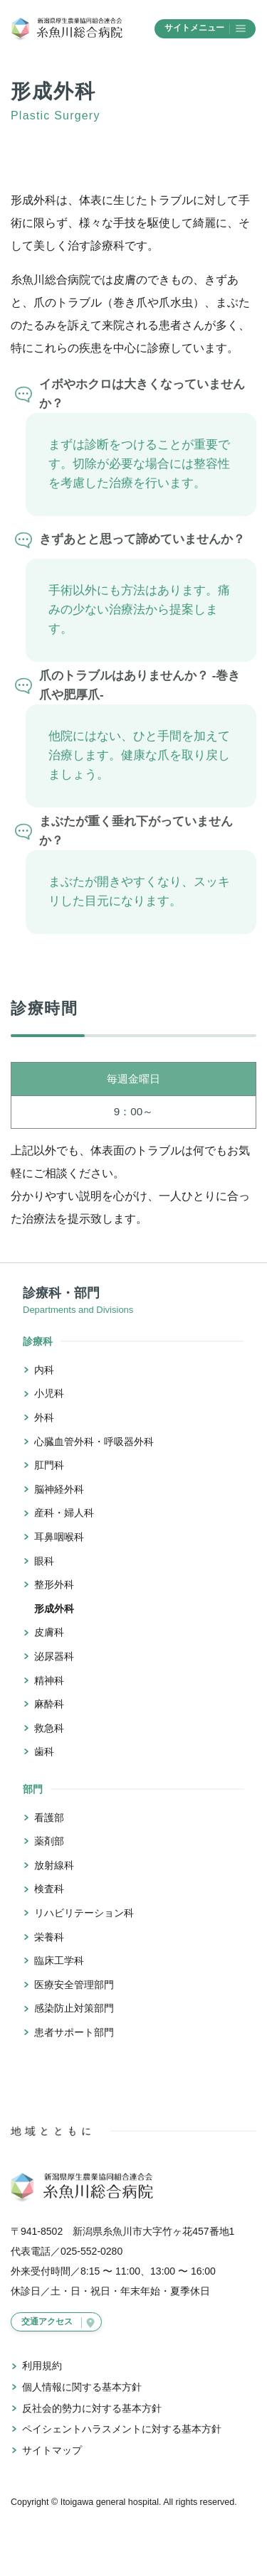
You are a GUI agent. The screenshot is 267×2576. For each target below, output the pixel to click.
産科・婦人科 (64, 1512)
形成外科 (54, 1608)
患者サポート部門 (74, 2032)
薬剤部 (49, 1841)
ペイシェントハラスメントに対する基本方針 (121, 2429)
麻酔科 (49, 1704)
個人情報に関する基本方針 (82, 2387)
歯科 (44, 1751)
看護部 (49, 1817)
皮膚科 (49, 1632)
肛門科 (49, 1465)
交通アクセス (47, 2321)
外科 (44, 1417)
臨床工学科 (59, 1960)
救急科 (49, 1728)
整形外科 (54, 1584)
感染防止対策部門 (74, 2008)
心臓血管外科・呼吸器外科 (94, 1441)
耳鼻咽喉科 (59, 1536)
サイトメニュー (205, 27)
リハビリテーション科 (84, 1912)
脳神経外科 (59, 1489)
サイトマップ (52, 2450)
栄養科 (49, 1937)
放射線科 (54, 1865)
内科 (44, 1369)
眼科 (44, 1561)
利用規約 (42, 2365)
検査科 (49, 1888)
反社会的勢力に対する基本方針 (92, 2408)
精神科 (49, 1680)
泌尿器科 (54, 1656)
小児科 (49, 1393)
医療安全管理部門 (74, 1984)
